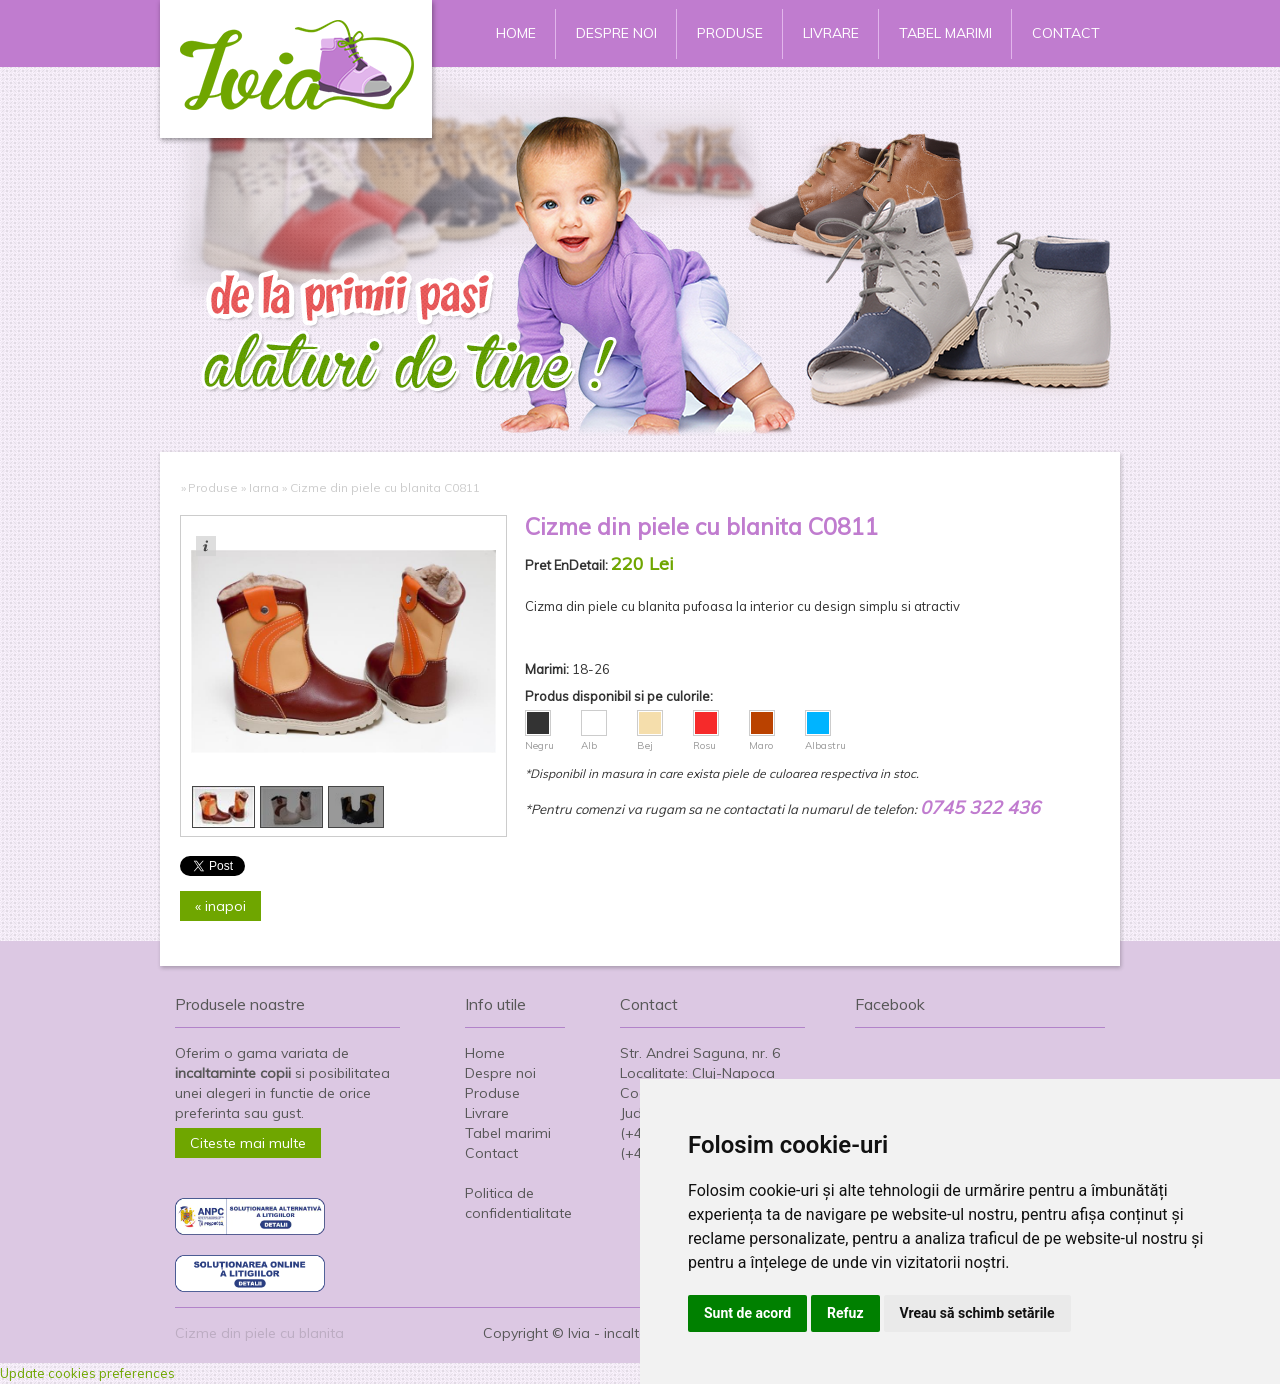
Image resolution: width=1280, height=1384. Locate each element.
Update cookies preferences (87, 1373)
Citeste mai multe (248, 1143)
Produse (730, 33)
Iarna (264, 487)
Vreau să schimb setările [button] (977, 1313)
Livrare (831, 33)
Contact (1066, 33)
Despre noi (616, 33)
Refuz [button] (845, 1313)
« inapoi (220, 906)
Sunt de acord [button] (747, 1313)
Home (516, 33)
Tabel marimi (945, 33)
